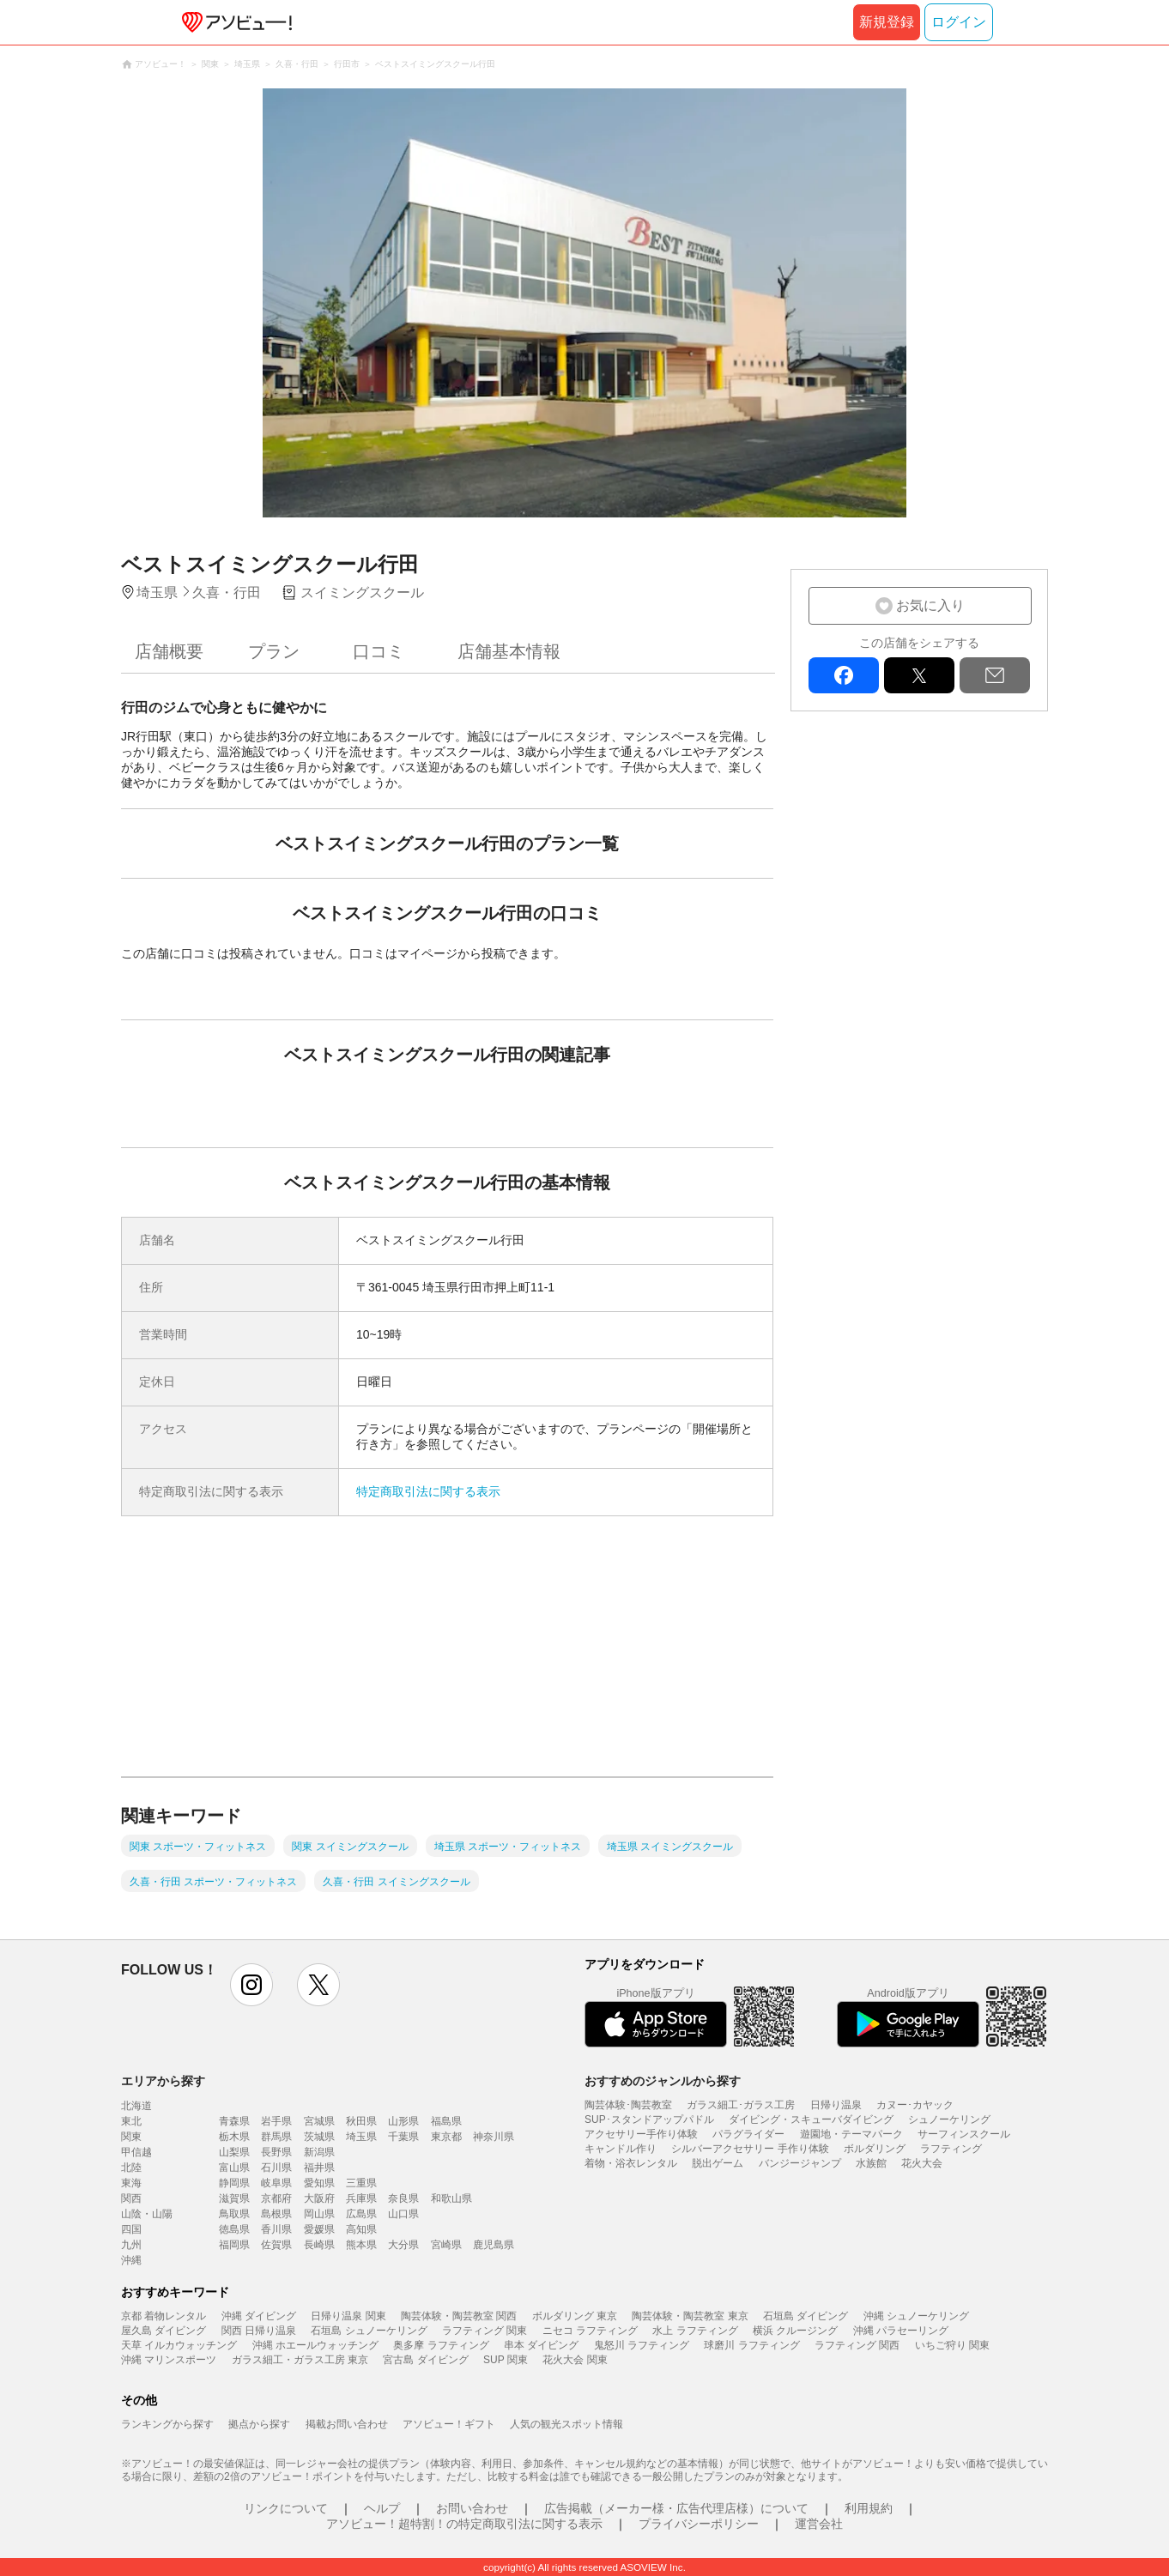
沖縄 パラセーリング (900, 2331)
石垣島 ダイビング (805, 2316)
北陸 (131, 2168)
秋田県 (361, 2121)
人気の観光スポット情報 (566, 2424)
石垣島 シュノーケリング (369, 2331)
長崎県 (319, 2245)
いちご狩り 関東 (952, 2345)
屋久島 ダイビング (163, 2331)
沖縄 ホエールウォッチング (315, 2345)
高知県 (361, 2229)
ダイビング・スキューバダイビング (811, 2119)
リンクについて (286, 2508)
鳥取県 (234, 2214)
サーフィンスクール (964, 2134)
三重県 (361, 2183)
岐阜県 (276, 2183)
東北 (131, 2121)
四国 (131, 2229)
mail (995, 675)
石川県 (276, 2168)
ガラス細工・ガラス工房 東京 (300, 2360)
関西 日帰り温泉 (258, 2331)
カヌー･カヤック (915, 2105)
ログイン (958, 22)
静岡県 (234, 2183)
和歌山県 (451, 2198)
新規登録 (886, 22)
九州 (131, 2245)
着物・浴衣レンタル (630, 2163)
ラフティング (951, 2149)
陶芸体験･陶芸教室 (628, 2105)
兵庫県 (361, 2198)
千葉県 (403, 2137)
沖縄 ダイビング (258, 2316)
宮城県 (319, 2121)
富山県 (234, 2168)
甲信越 (136, 2152)
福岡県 (234, 2245)
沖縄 (131, 2260)
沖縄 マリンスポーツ (168, 2360)
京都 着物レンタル (163, 2316)
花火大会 (921, 2163)
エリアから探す (163, 2081)
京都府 (276, 2198)
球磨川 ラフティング (751, 2345)
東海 (131, 2183)
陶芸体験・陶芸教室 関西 (459, 2316)
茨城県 (319, 2137)
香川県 (276, 2229)
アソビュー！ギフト (449, 2424)
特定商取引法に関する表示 (428, 1491)
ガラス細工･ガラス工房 (741, 2105)
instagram (251, 1984)
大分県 (403, 2245)
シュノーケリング (949, 2119)
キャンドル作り (620, 2149)
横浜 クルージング (795, 2331)
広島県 (361, 2214)
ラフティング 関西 (857, 2345)
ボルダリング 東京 (574, 2316)
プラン (274, 651)
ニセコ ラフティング (590, 2331)
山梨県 (234, 2152)
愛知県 (319, 2183)
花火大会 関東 (574, 2360)
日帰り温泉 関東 (348, 2316)
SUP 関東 (505, 2360)
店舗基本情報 (508, 651)
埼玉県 (361, 2137)
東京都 (446, 2137)
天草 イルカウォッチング (179, 2345)
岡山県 (319, 2214)
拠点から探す (259, 2424)
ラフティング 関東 (484, 2331)
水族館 (871, 2163)
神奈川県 (493, 2137)
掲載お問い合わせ (347, 2424)
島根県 (276, 2214)
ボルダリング (875, 2149)
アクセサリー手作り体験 (641, 2134)
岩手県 (276, 2121)
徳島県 (234, 2229)
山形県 (403, 2121)
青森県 (234, 2121)
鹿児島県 (493, 2245)
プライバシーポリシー (699, 2524)
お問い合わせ (472, 2508)
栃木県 (234, 2137)
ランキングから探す (167, 2424)
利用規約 (869, 2508)
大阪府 (319, 2198)
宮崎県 (446, 2245)
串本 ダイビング (541, 2345)
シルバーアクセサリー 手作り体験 (749, 2149)
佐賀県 (276, 2245)
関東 (131, 2137)
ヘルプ (382, 2508)
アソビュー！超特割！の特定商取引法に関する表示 (464, 2524)
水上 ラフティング (694, 2331)
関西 (131, 2198)
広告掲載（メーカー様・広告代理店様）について (676, 2508)
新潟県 (319, 2152)
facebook (844, 675)
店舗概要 (169, 651)
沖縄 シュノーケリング (916, 2316)
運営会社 (819, 2524)
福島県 (446, 2121)
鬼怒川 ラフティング (641, 2345)
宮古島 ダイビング (425, 2360)
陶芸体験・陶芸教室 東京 (690, 2316)
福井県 (319, 2168)
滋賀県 (234, 2198)
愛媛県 (319, 2229)
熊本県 (361, 2245)
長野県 (276, 2152)
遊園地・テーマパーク (851, 2134)
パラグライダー (748, 2134)
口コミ (378, 651)
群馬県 (276, 2137)
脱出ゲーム (717, 2163)
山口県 (403, 2214)
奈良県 (403, 2198)
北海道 (136, 2106)
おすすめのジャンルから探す (662, 2081)
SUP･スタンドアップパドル (649, 2119)
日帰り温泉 (836, 2105)
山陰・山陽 (147, 2214)
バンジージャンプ (800, 2163)
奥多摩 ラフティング (440, 2345)
